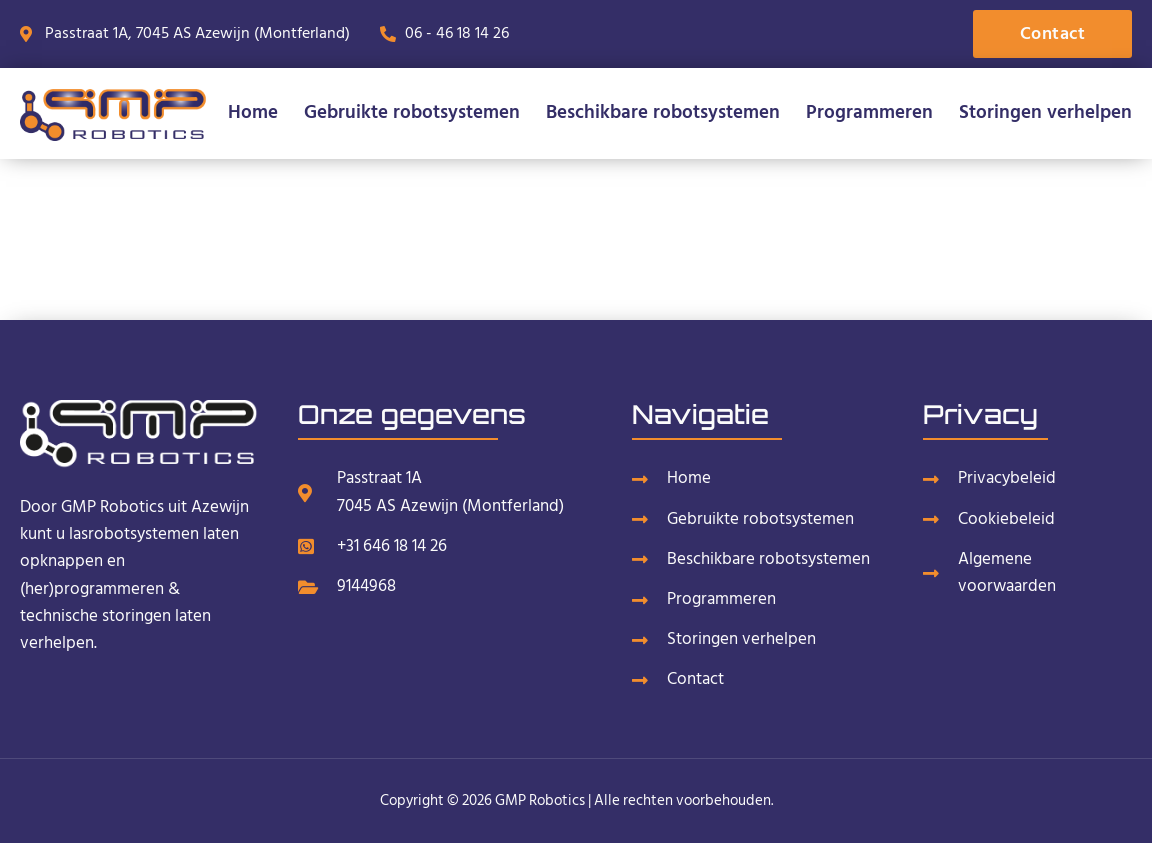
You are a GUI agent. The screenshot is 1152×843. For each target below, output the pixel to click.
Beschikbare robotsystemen (663, 112)
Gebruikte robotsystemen (412, 112)
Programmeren (869, 112)
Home (253, 112)
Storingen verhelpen (1045, 112)
